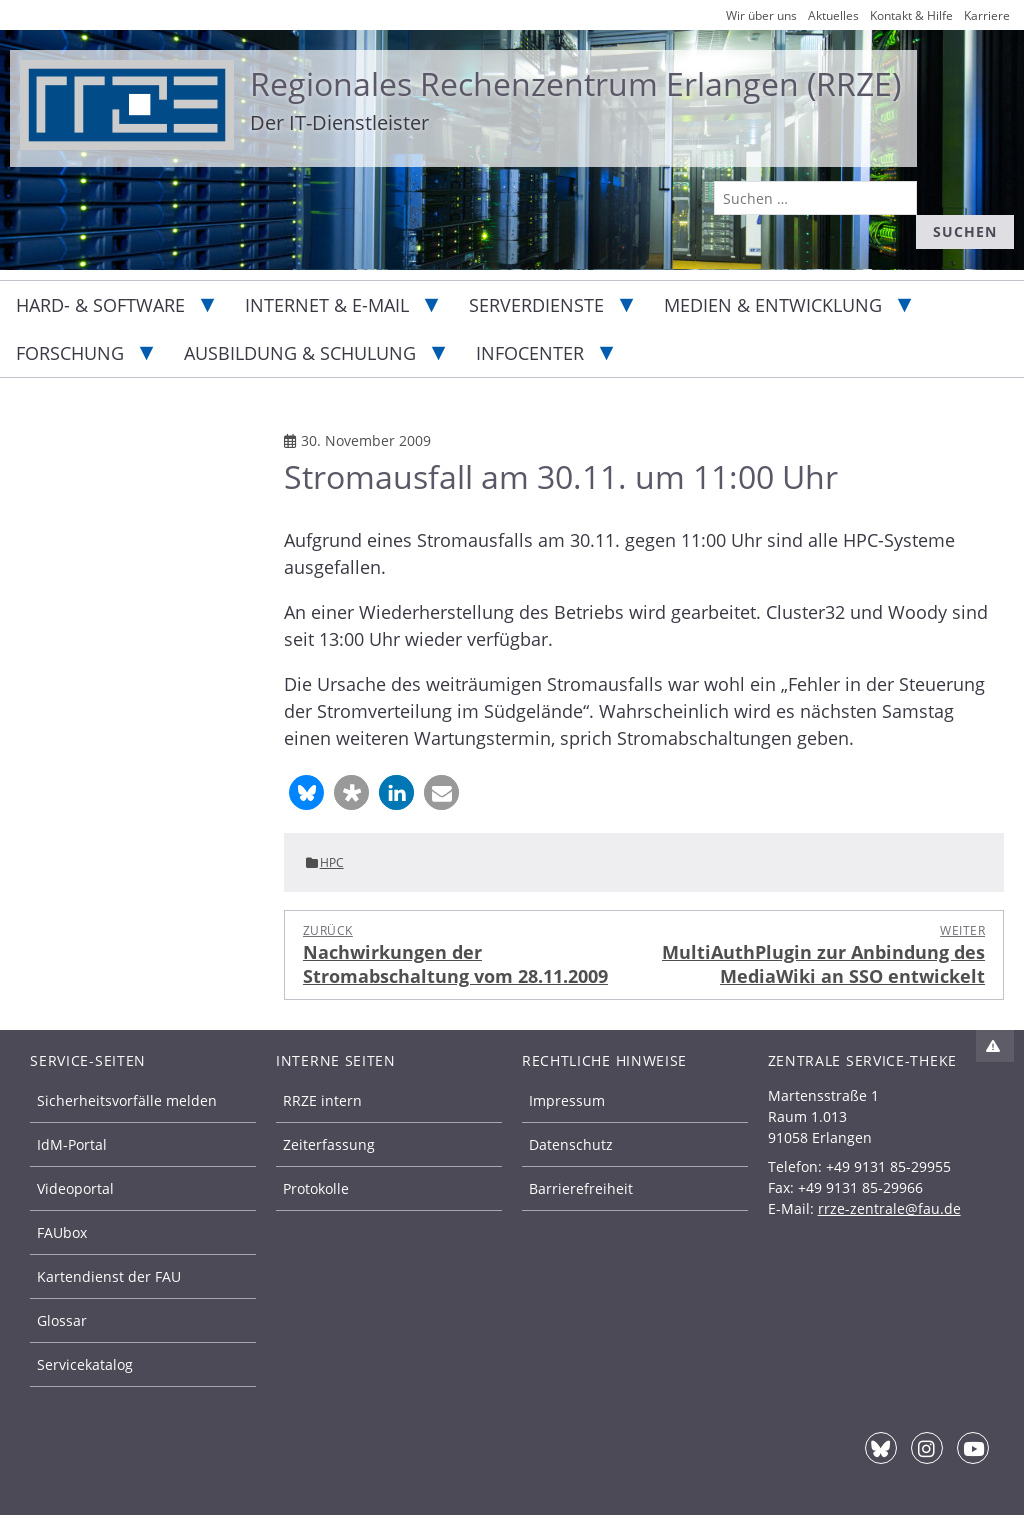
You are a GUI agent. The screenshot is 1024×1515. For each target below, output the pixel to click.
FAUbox (62, 1232)
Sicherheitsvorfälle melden (127, 1100)
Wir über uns (761, 15)
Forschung (70, 353)
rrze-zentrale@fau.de (889, 1208)
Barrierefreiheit (581, 1188)
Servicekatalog (85, 1364)
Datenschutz (571, 1144)
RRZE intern (322, 1100)
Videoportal (75, 1188)
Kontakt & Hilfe (911, 15)
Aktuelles (833, 15)
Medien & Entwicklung (773, 305)
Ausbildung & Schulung (300, 353)
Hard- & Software (100, 305)
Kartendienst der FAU (109, 1276)
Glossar (62, 1320)
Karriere (987, 15)
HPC (332, 862)
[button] (306, 792)
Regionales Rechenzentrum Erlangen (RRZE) (575, 83)
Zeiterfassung (329, 1144)
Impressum (567, 1100)
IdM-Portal (72, 1144)
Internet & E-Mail (327, 305)
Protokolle (316, 1188)
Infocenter (530, 353)
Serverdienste (536, 305)
